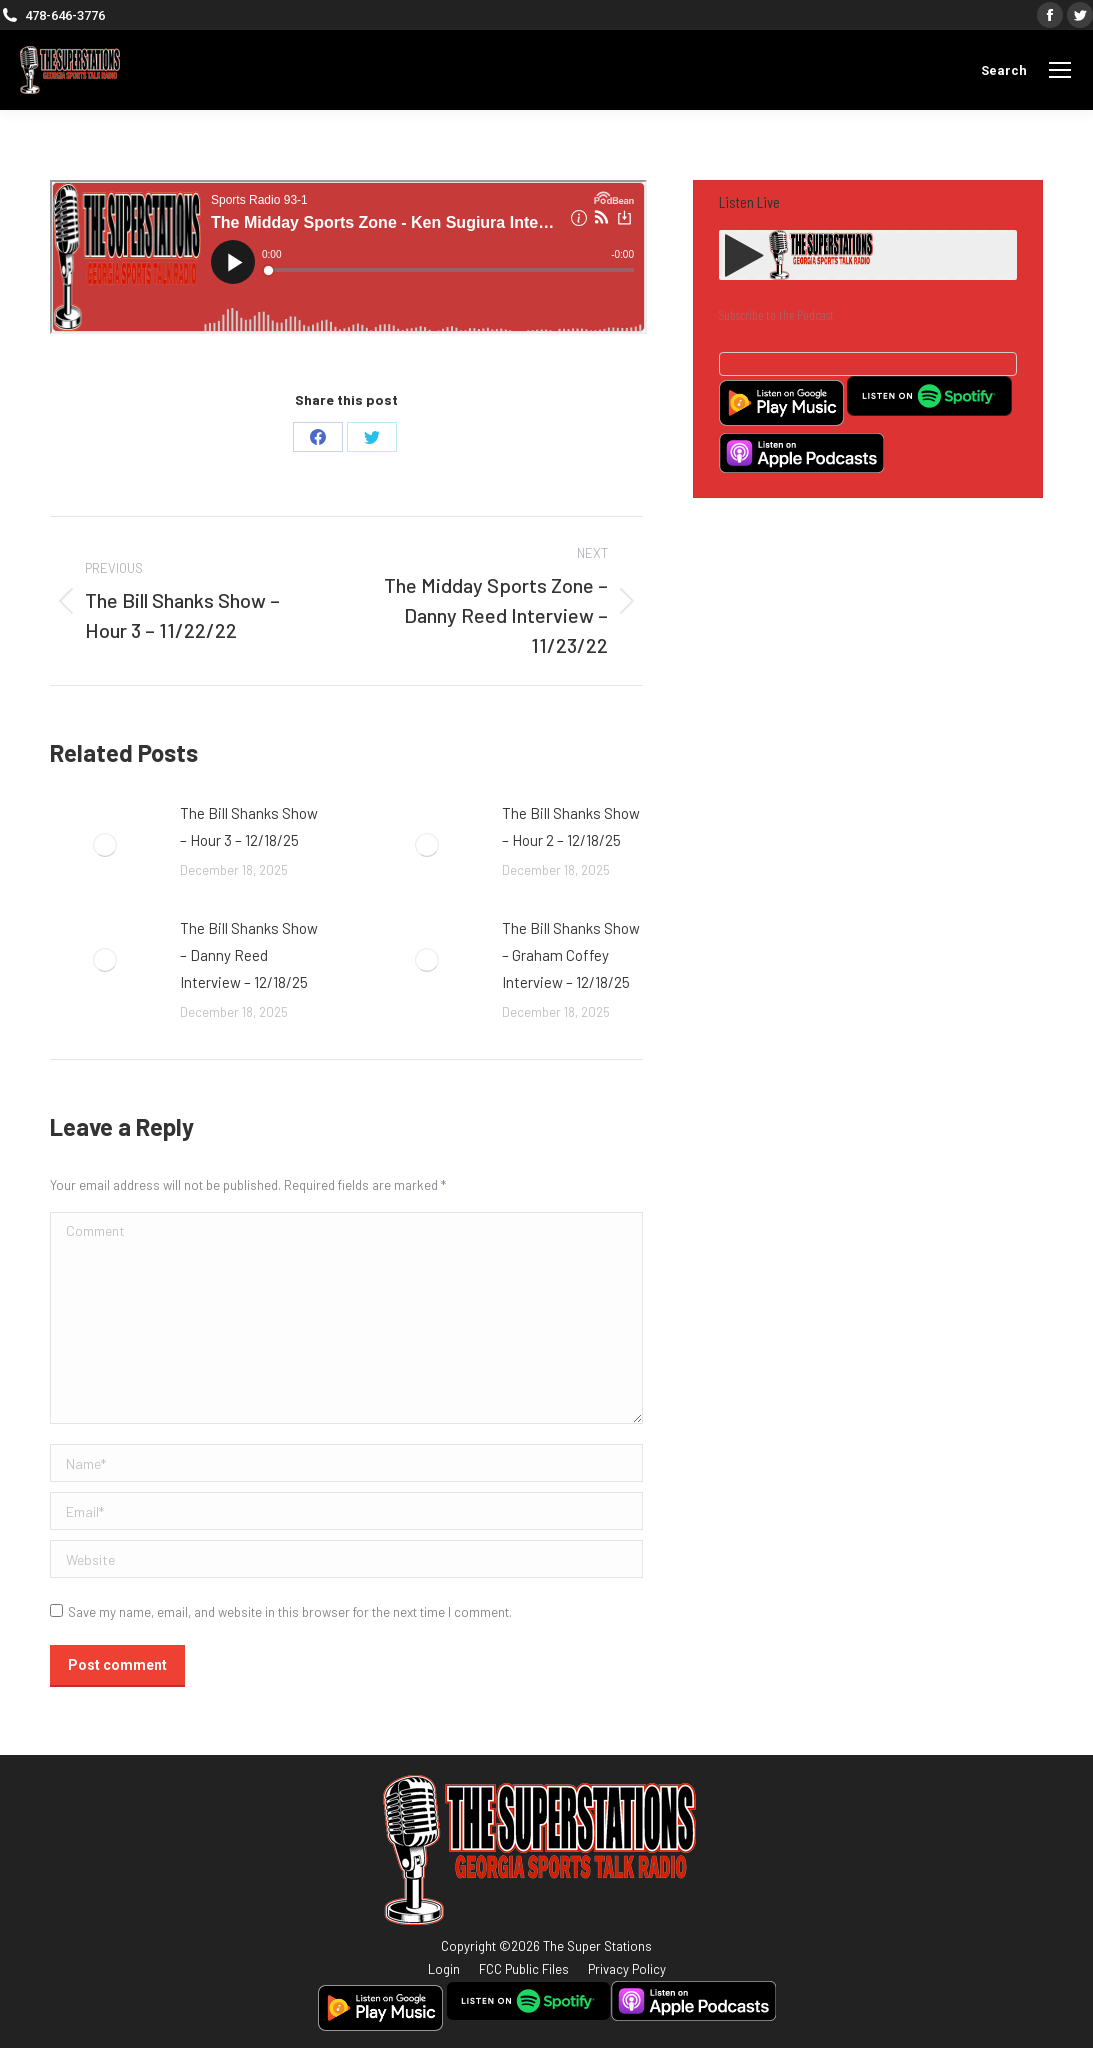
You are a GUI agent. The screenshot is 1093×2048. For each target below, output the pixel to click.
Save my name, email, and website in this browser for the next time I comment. (290, 1612)
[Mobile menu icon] (1060, 70)
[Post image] (105, 845)
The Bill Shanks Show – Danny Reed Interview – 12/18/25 (249, 955)
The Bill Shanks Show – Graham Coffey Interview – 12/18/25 (571, 955)
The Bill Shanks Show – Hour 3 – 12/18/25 (249, 826)
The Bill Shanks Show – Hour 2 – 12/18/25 (571, 826)
